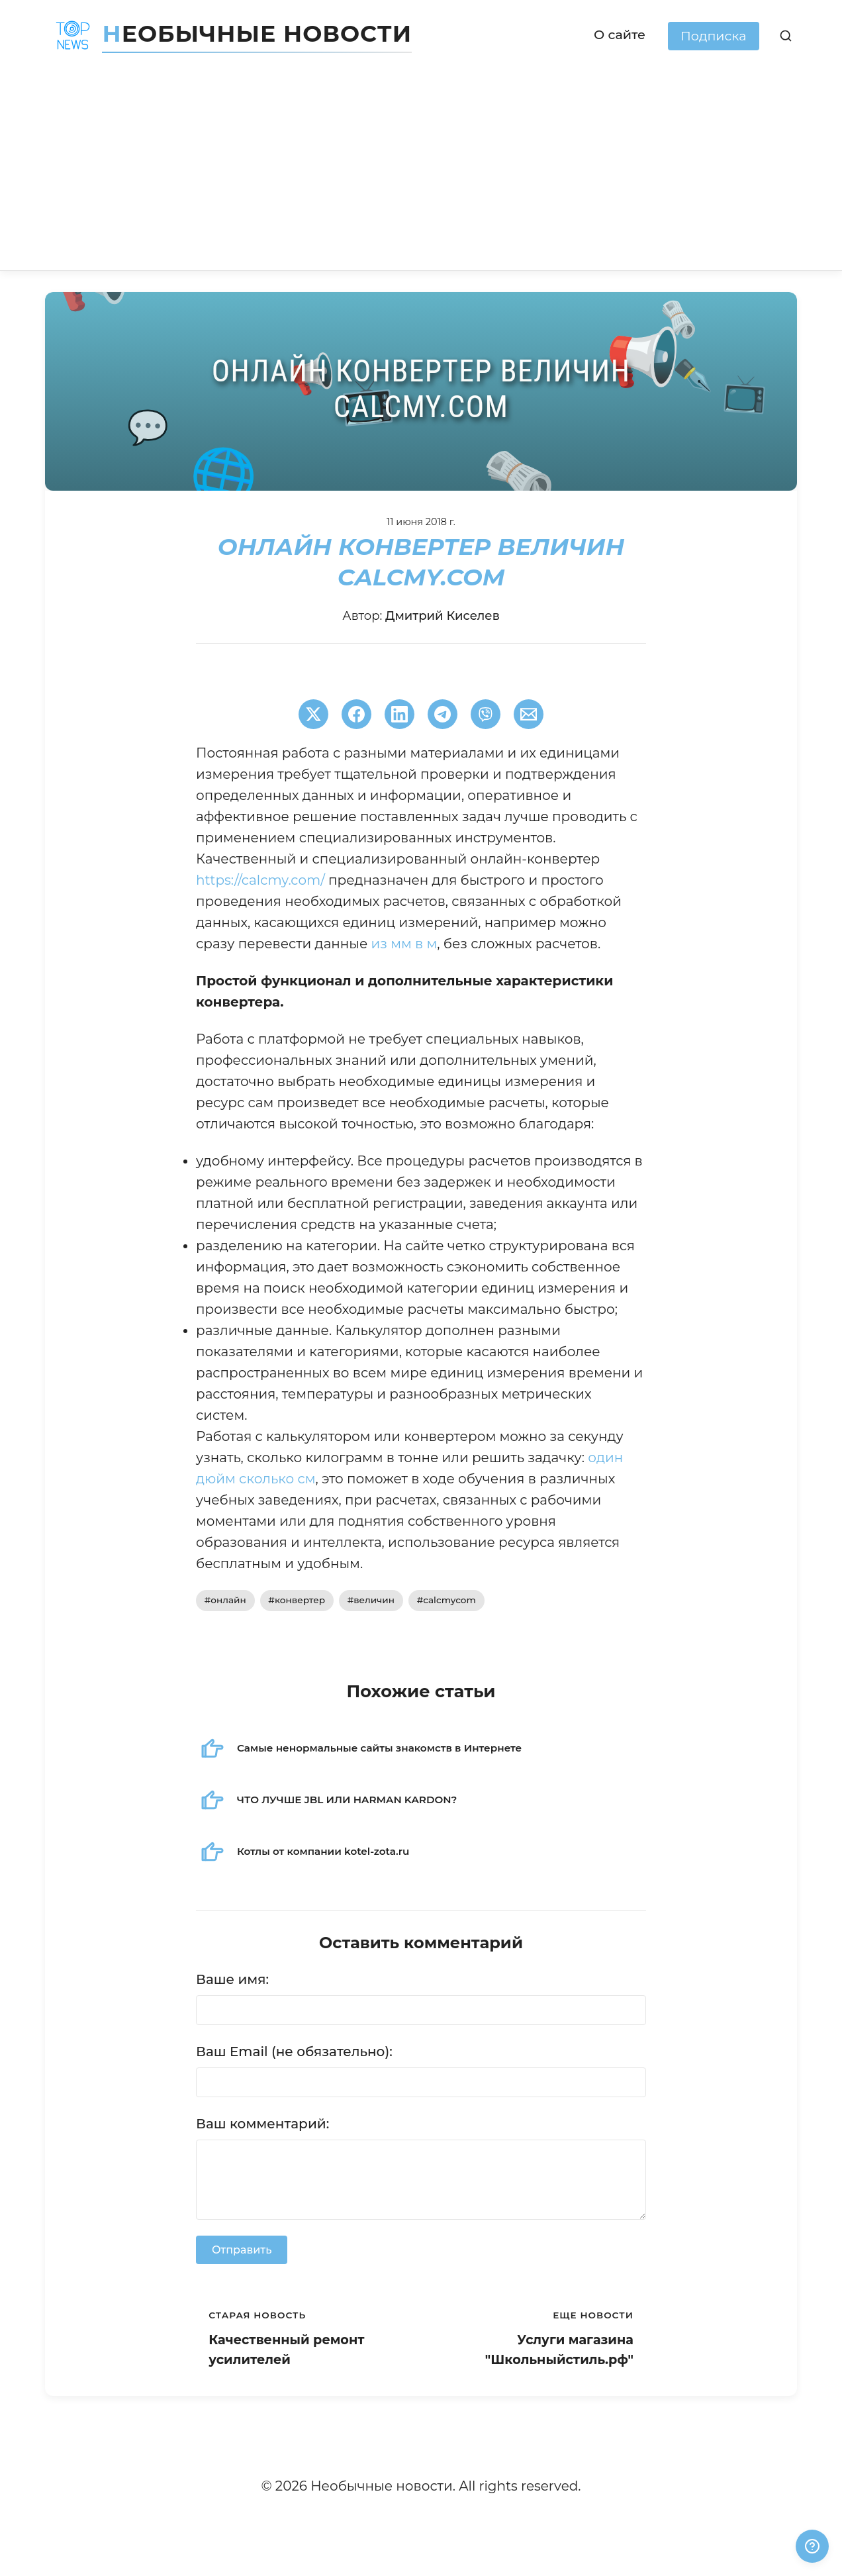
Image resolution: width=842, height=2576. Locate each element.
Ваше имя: (232, 1979)
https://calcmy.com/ (260, 880)
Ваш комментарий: (262, 2124)
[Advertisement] (421, 171)
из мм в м (404, 944)
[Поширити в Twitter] (313, 714)
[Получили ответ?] (812, 2546)
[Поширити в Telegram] (442, 714)
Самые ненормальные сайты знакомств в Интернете (379, 1748)
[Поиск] (786, 36)
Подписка (713, 36)
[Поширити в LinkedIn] (399, 714)
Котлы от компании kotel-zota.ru (323, 1851)
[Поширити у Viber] (485, 714)
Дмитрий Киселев (442, 616)
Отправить (241, 2250)
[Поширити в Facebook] (356, 714)
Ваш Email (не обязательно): (294, 2051)
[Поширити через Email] (528, 714)
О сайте (619, 34)
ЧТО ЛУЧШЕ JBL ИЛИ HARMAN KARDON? (347, 1799)
